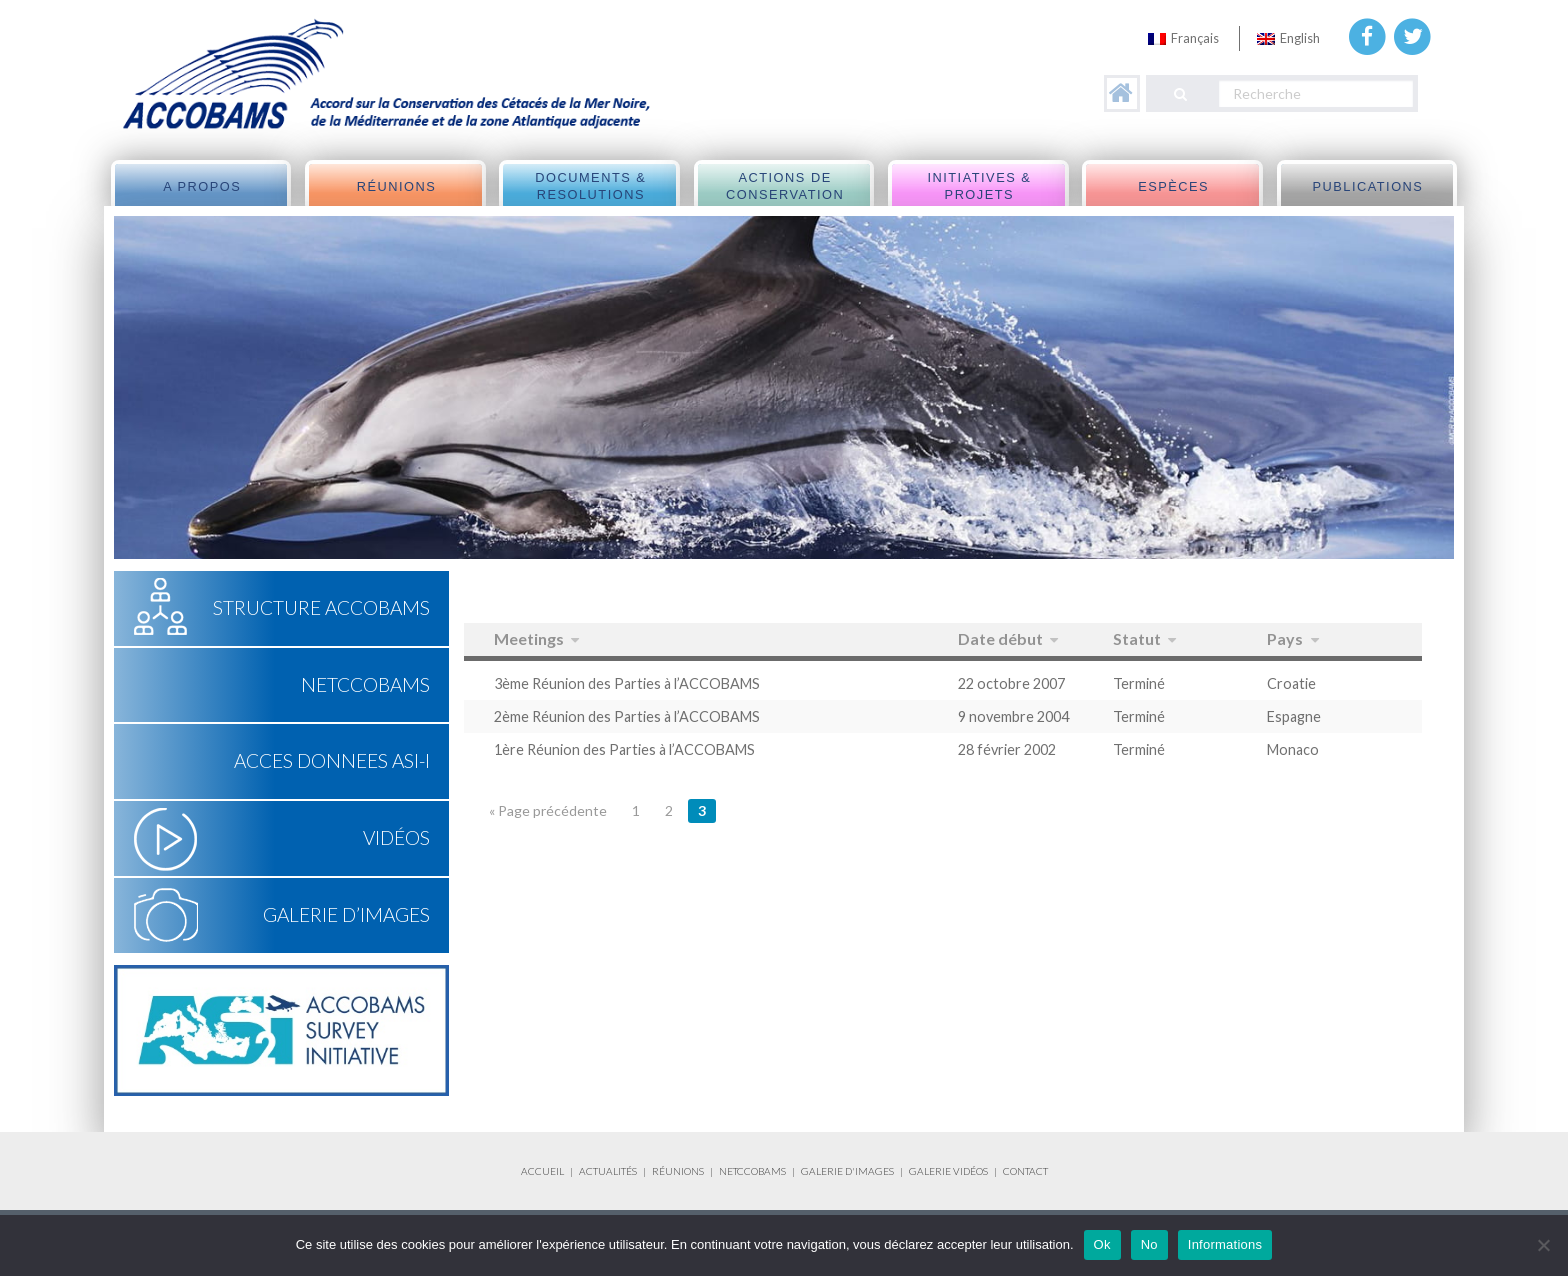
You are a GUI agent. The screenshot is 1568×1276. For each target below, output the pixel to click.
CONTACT (1025, 1171)
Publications (1367, 186)
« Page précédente (548, 810)
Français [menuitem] (1195, 38)
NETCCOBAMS (365, 684)
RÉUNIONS (678, 1171)
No (1149, 1244)
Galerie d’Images (346, 914)
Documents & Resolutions (590, 186)
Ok (1102, 1244)
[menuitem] (1183, 38)
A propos (202, 186)
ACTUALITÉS (608, 1171)
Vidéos (396, 837)
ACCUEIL (542, 1171)
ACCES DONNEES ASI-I (332, 760)
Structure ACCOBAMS (321, 607)
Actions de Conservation (785, 186)
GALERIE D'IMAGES (847, 1171)
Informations (1225, 1244)
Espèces (1173, 186)
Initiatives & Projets (979, 186)
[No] (1543, 1245)
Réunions (397, 186)
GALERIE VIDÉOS (948, 1171)
